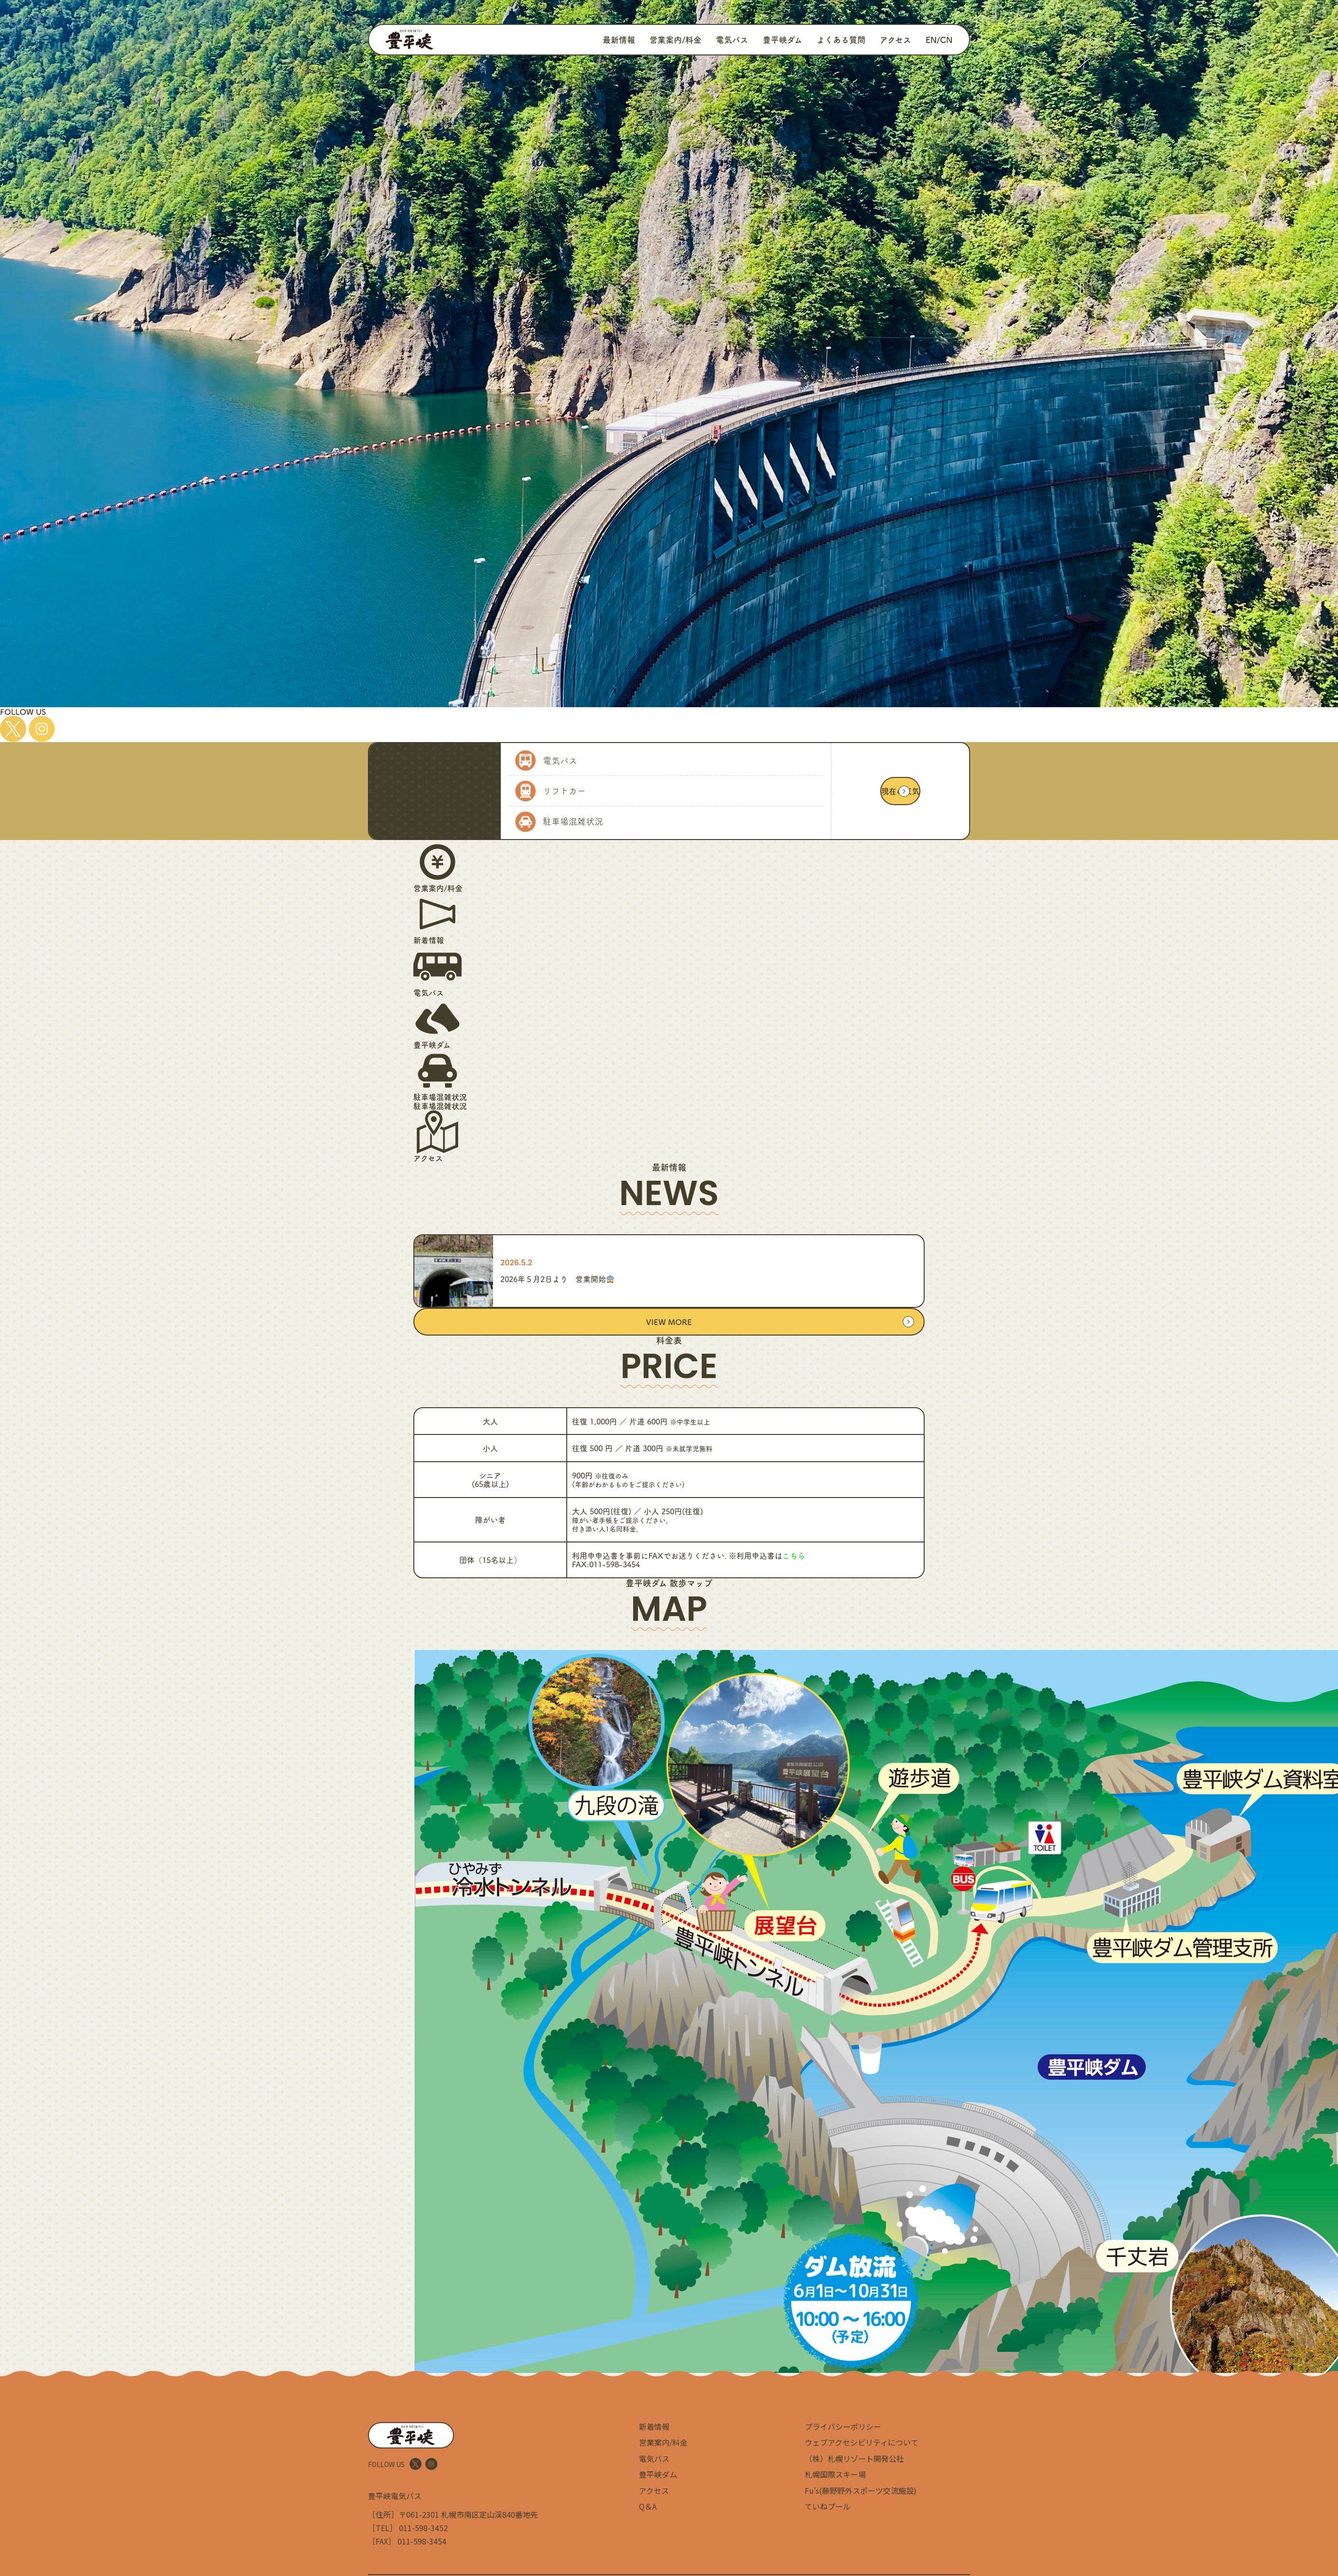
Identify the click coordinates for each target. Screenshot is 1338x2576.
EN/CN (939, 39)
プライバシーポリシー (843, 2426)
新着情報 (654, 2426)
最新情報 (619, 39)
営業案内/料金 (675, 39)
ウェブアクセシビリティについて (861, 2442)
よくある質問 (841, 39)
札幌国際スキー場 (835, 2474)
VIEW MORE (669, 1321)
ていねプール (828, 2506)
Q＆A (648, 2506)
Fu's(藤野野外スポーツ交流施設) (861, 2490)
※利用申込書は (767, 1555)
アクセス (895, 39)
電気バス (732, 39)
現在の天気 (900, 791)
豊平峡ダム (782, 39)
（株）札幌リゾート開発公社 (854, 2458)
